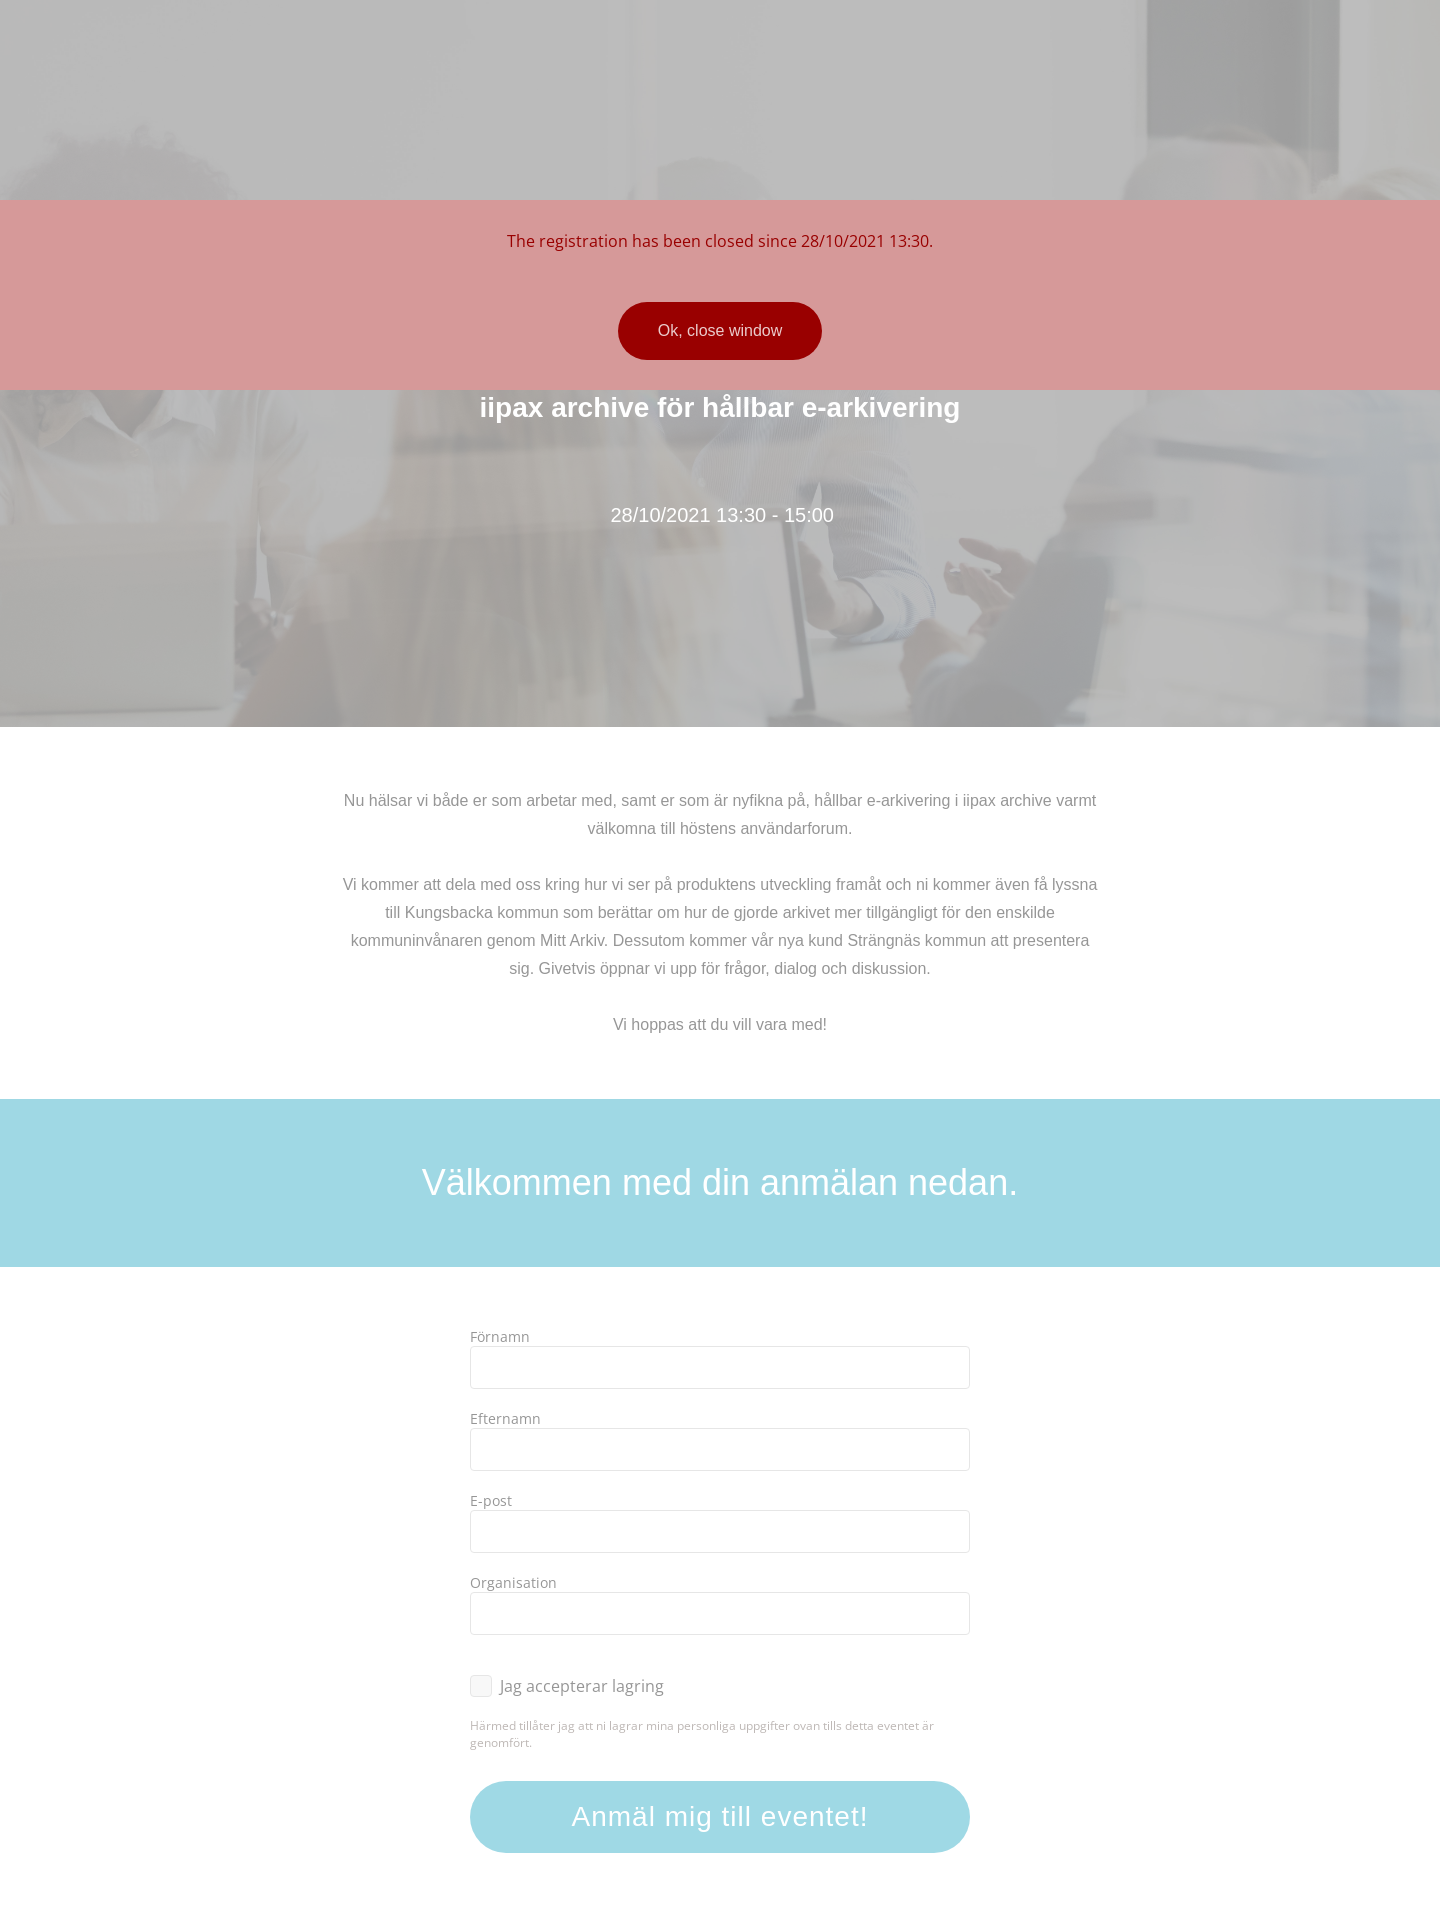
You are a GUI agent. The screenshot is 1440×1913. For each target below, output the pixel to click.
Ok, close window (720, 330)
